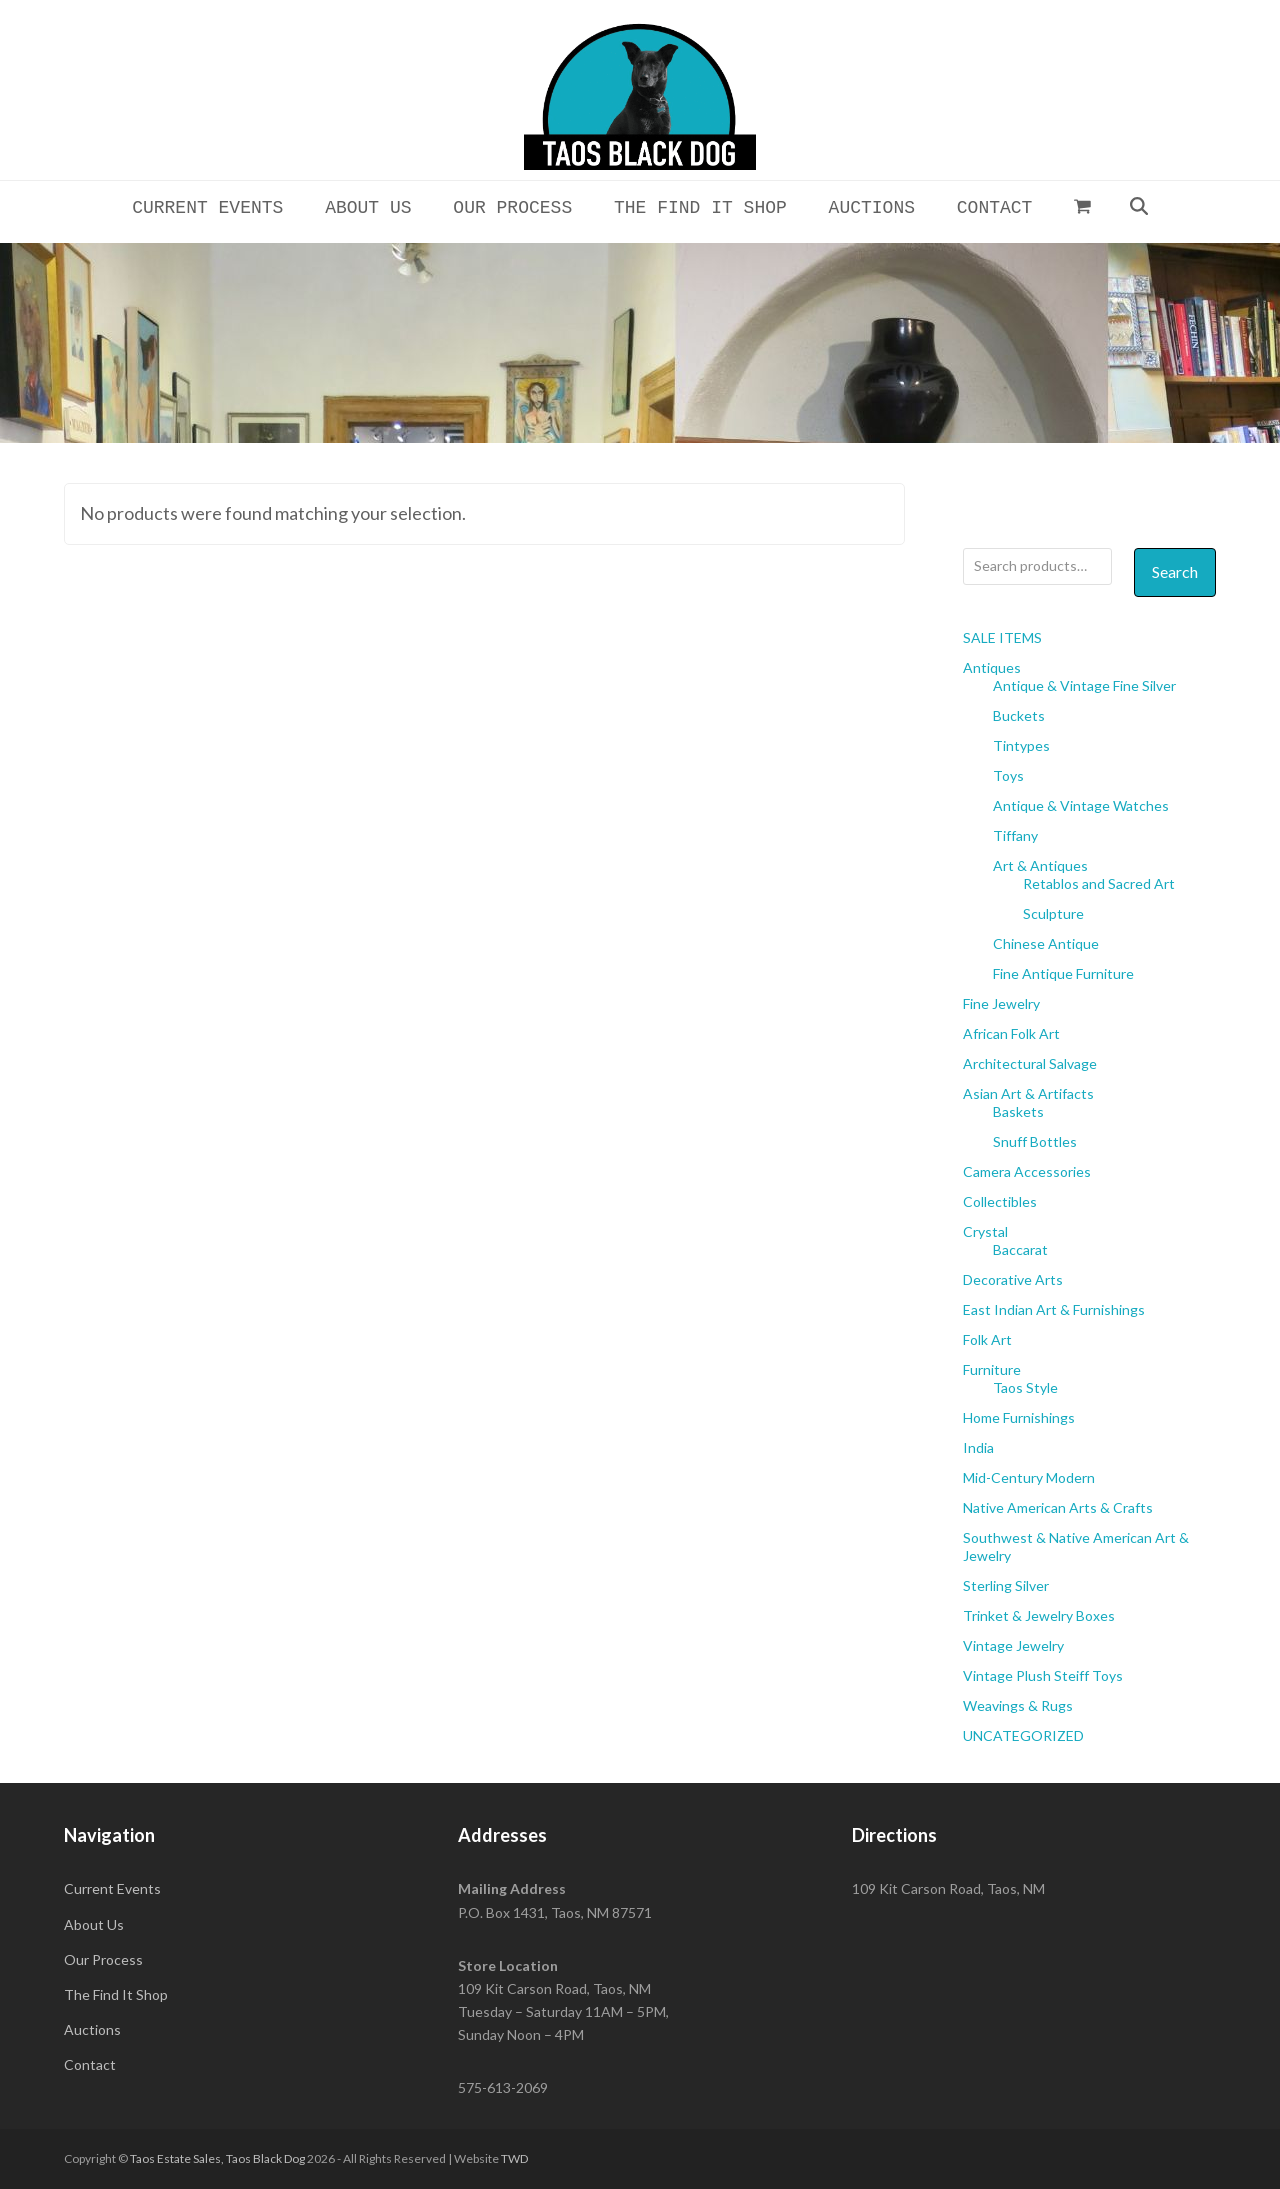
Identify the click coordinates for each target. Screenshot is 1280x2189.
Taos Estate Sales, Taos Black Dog (217, 2158)
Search (1175, 571)
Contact (90, 2064)
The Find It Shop (116, 1994)
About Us (94, 1924)
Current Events (112, 1888)
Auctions (92, 2029)
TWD (514, 2158)
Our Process (103, 1959)
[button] (1083, 206)
